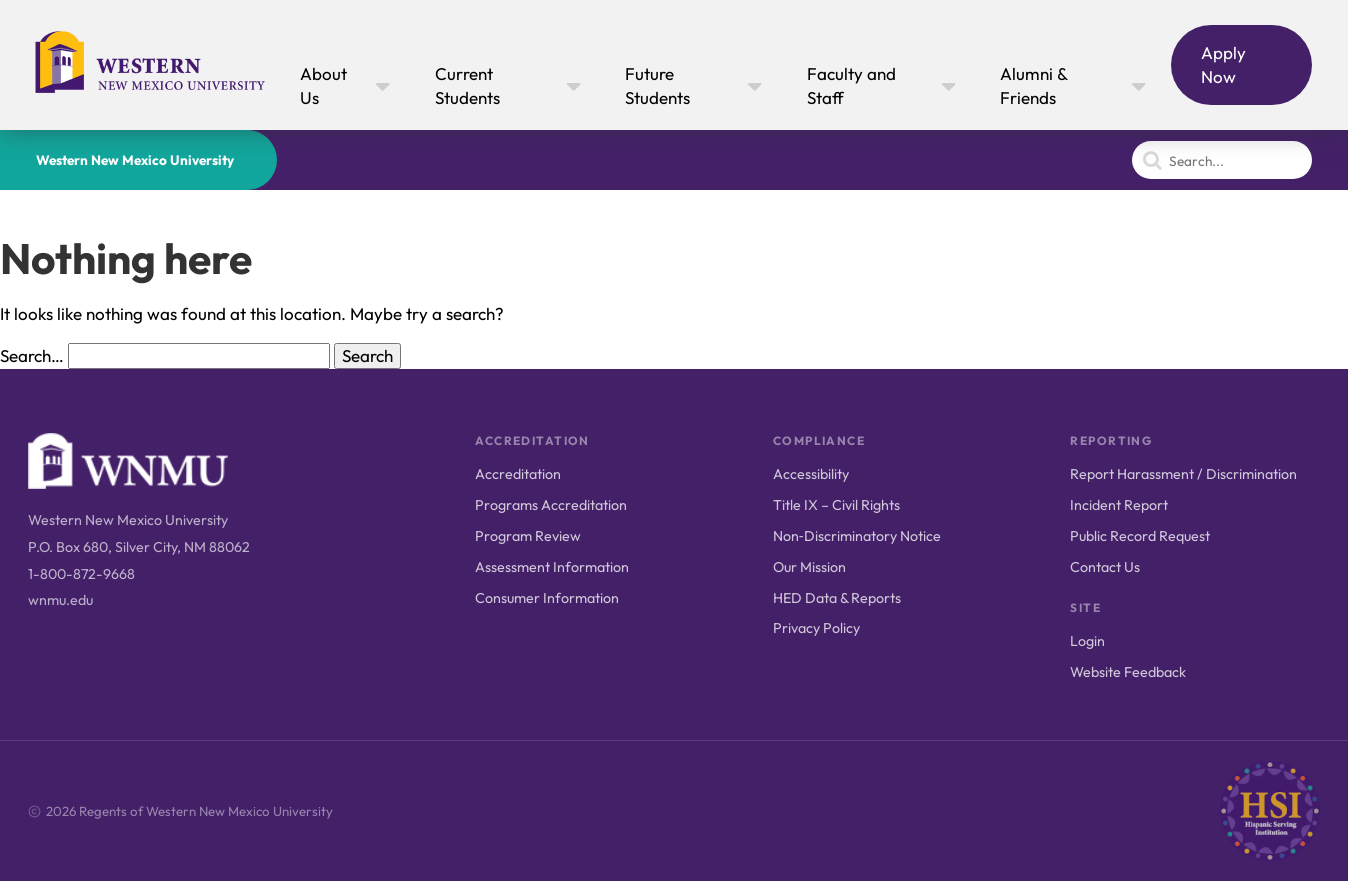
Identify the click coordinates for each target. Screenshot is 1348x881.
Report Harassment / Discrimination (1183, 474)
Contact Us (1105, 567)
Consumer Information (547, 598)
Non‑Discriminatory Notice (857, 536)
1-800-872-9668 (81, 574)
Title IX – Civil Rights (836, 505)
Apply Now (1223, 64)
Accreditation (518, 474)
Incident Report (1119, 505)
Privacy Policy (816, 628)
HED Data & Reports (837, 598)
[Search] (1222, 160)
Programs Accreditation (551, 505)
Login (1087, 641)
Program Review (528, 536)
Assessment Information (552, 567)
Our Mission (809, 567)
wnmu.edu (60, 600)
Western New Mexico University (135, 160)
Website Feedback (1128, 672)
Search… (32, 355)
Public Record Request (1140, 536)
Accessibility (811, 474)
